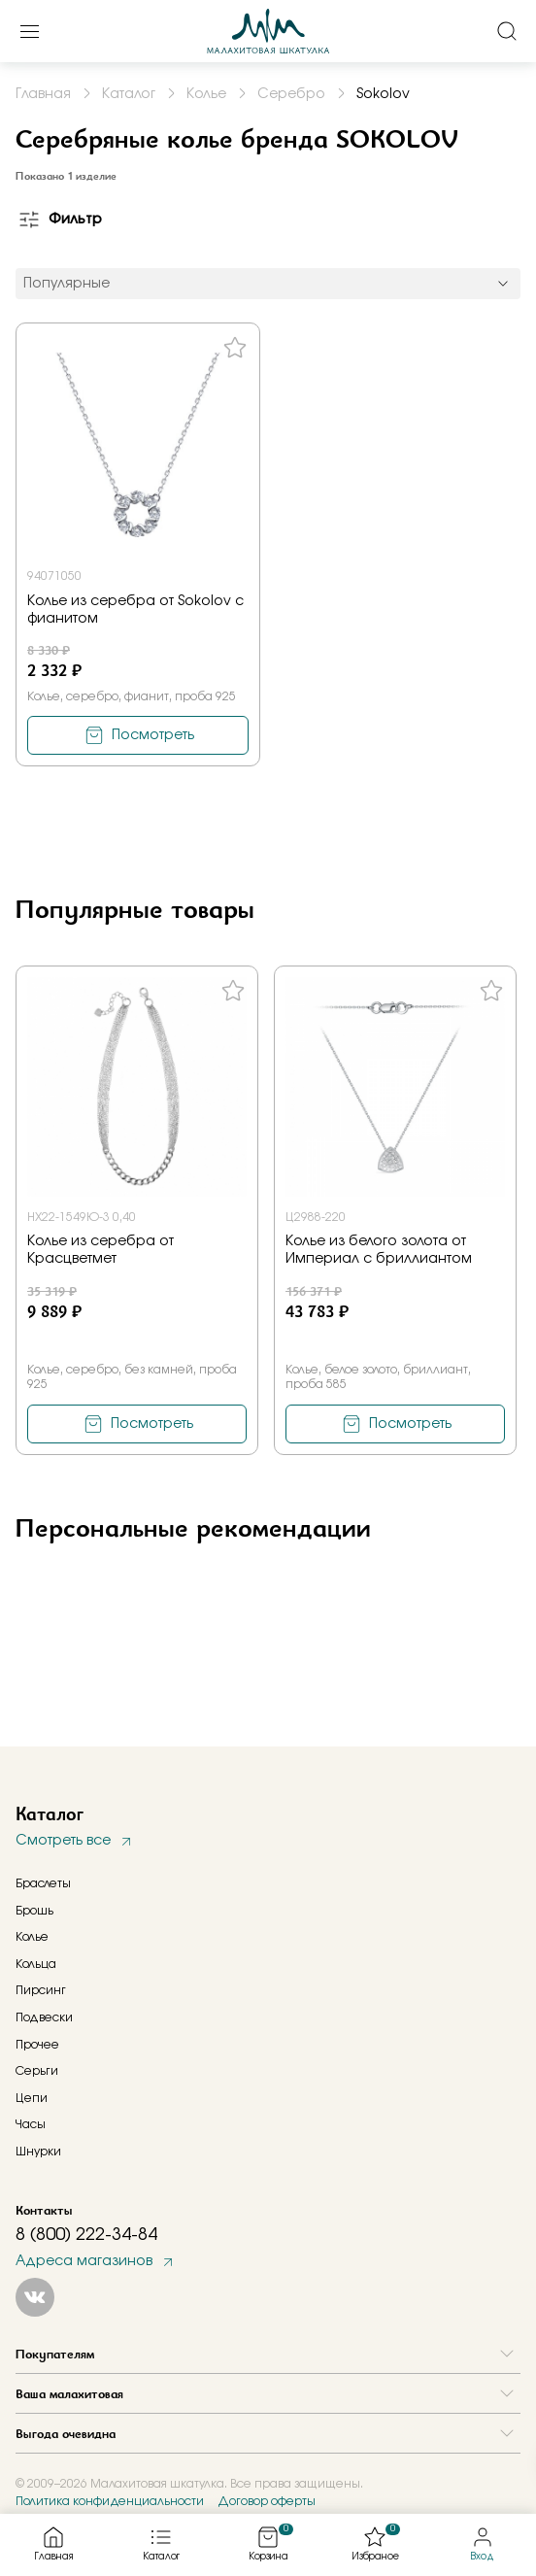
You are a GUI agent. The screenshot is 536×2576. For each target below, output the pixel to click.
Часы (31, 2124)
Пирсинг (41, 1990)
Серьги (37, 2071)
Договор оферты (267, 2501)
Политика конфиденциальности (110, 2501)
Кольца (36, 1964)
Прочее (37, 2045)
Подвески (44, 2017)
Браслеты (43, 1883)
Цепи (32, 2098)
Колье (32, 1937)
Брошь (34, 1910)
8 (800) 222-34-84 (86, 2235)
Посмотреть (153, 735)
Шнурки (38, 2151)
